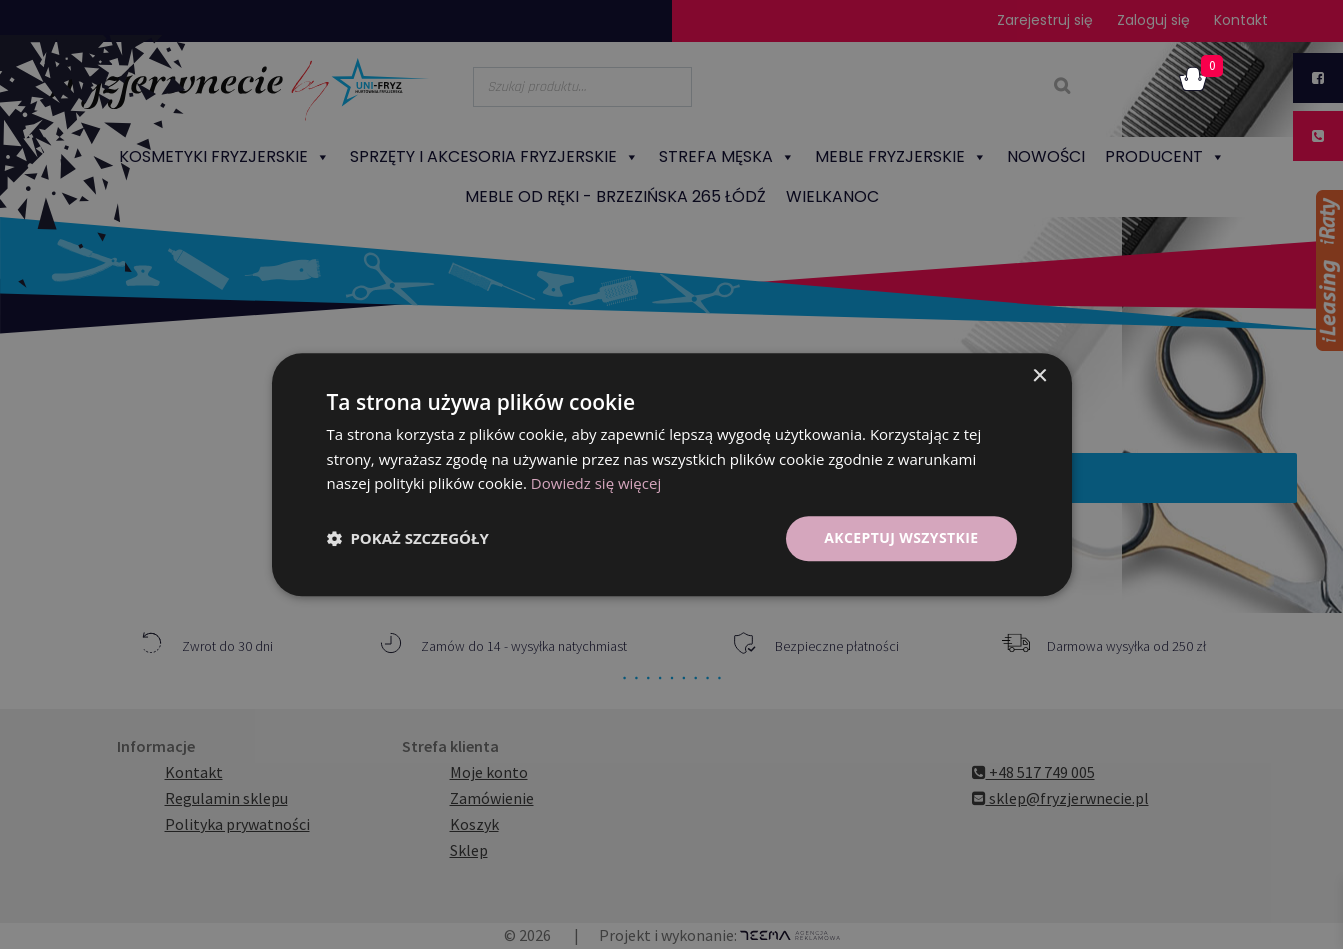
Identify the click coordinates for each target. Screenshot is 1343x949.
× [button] (1039, 376)
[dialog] (671, 474)
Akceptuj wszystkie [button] (901, 537)
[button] (408, 539)
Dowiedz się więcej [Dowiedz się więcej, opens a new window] (596, 484)
